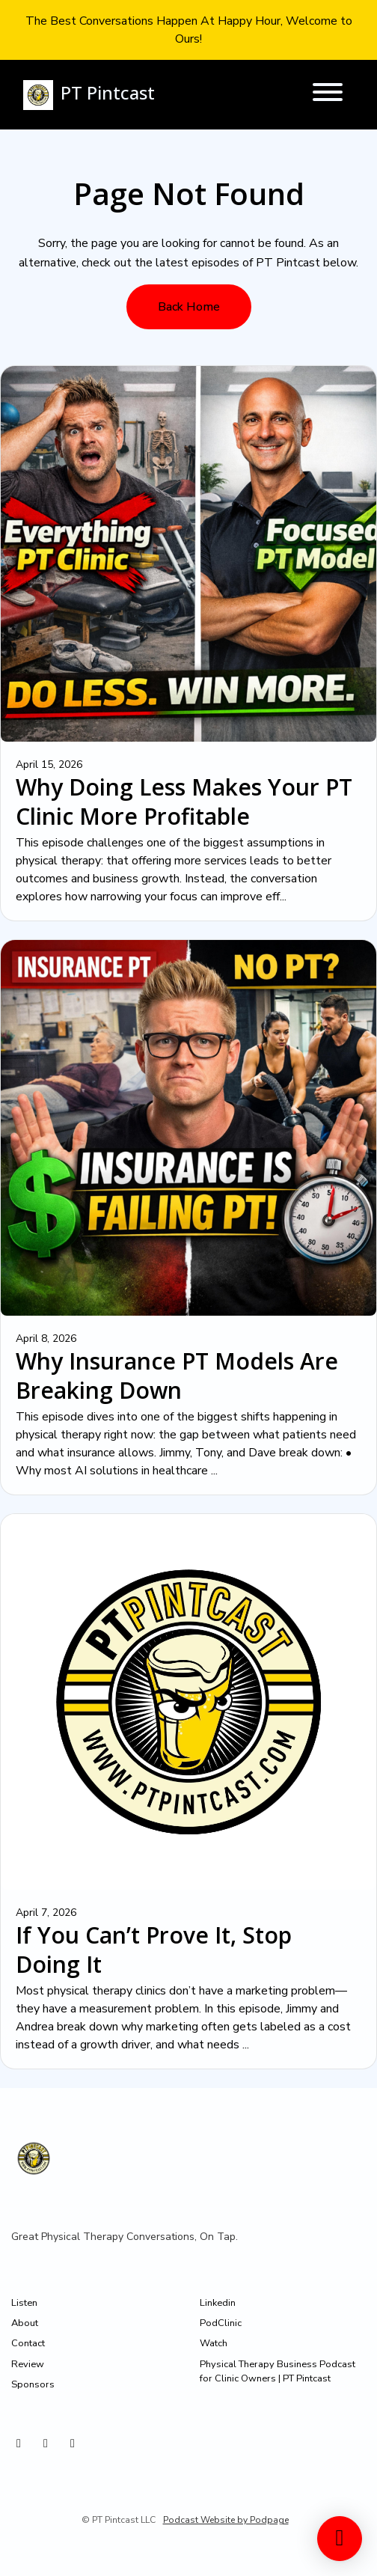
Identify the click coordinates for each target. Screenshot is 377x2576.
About (24, 2323)
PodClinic (221, 2323)
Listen (24, 2303)
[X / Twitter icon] (45, 2443)
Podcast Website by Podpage (226, 2520)
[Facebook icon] (72, 2443)
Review (27, 2364)
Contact (28, 2343)
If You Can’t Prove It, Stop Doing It (154, 1950)
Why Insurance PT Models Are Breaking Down (177, 1375)
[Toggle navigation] (327, 94)
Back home (189, 307)
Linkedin (218, 2303)
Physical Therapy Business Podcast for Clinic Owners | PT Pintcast (277, 2371)
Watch (213, 2343)
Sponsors (33, 2384)
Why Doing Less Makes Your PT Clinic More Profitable (184, 801)
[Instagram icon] (18, 2443)
